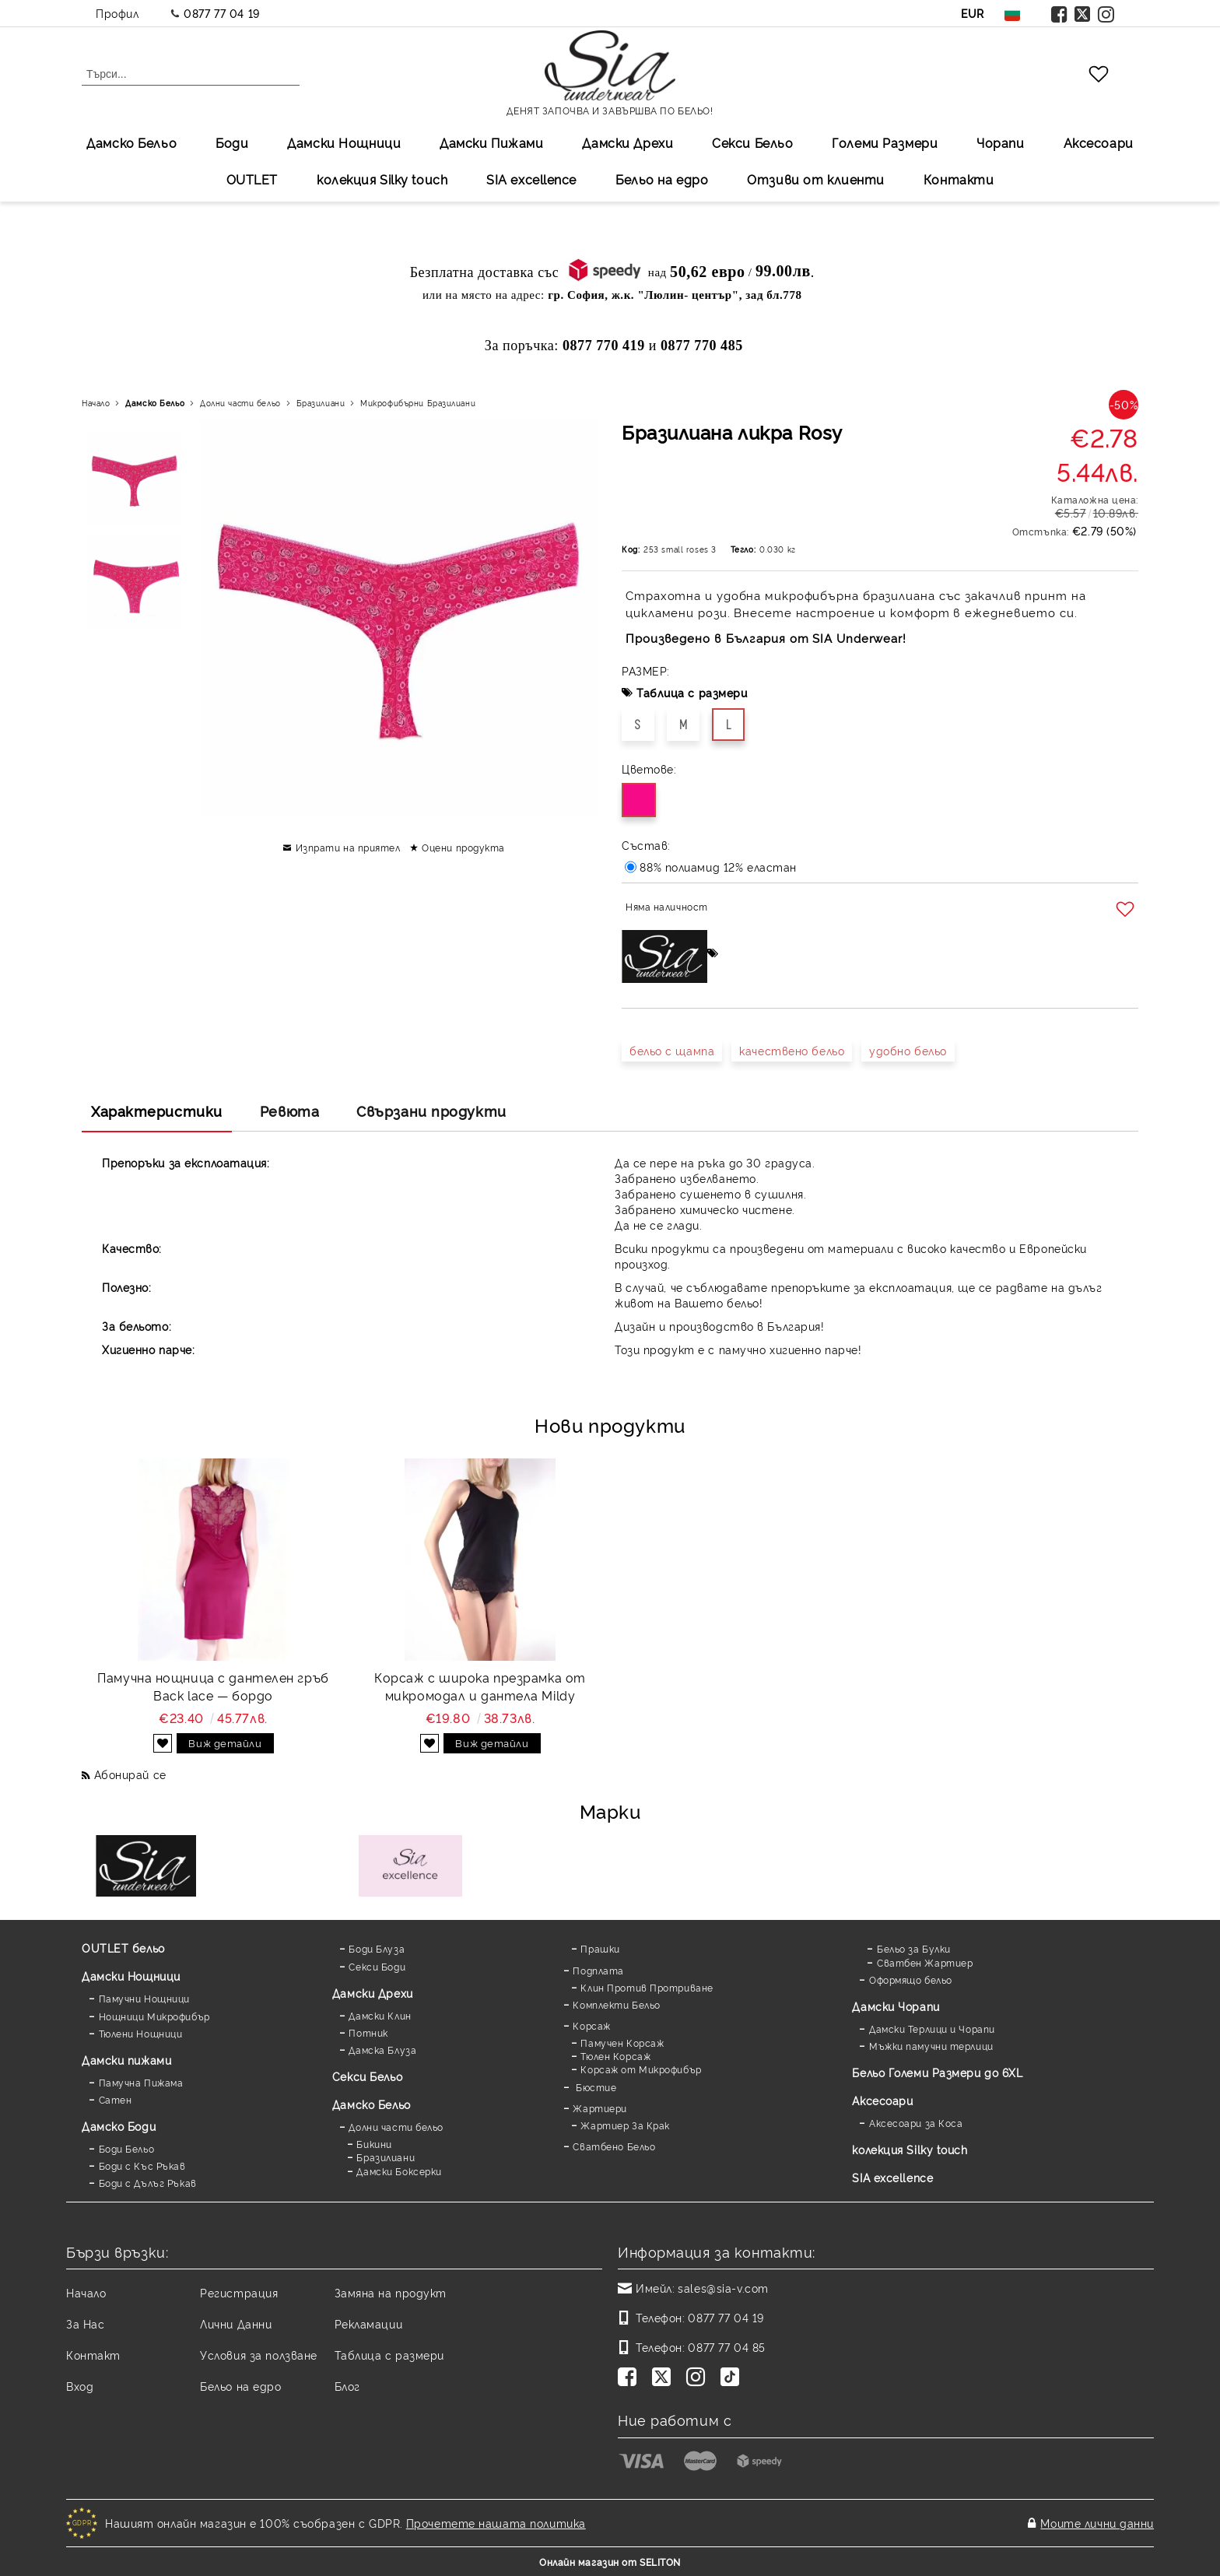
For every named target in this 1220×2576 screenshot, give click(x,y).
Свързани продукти (431, 1110)
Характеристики (157, 1110)
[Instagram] (698, 2378)
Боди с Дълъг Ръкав (148, 2182)
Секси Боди (377, 1966)
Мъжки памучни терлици (931, 2045)
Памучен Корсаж (622, 2042)
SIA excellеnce (531, 179)
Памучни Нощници (144, 1998)
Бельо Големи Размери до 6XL (937, 2072)
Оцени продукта (463, 847)
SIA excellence (892, 2177)
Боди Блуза (377, 1948)
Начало (96, 403)
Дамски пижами (126, 2059)
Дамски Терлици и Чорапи (932, 2028)
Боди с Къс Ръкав (142, 2165)
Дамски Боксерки (398, 2171)
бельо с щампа (671, 1050)
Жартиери (599, 2107)
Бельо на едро (661, 179)
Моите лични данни (1097, 2522)
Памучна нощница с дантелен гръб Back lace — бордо (212, 1686)
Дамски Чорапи (895, 2006)
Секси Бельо (752, 142)
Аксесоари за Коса (916, 2122)
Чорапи (1000, 142)
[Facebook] (630, 2378)
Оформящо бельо (910, 1979)
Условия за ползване (258, 2354)
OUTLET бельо (123, 1947)
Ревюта (289, 1110)
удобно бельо (908, 1050)
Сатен (115, 2099)
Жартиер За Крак (624, 2125)
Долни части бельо (240, 403)
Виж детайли (224, 1742)
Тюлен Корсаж (615, 2055)
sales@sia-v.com (723, 2287)
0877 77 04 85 (726, 2346)
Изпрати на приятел (348, 847)
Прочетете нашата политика (496, 2522)
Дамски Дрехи (627, 142)
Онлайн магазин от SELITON (610, 2561)
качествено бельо (791, 1050)
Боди (232, 142)
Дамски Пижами (491, 142)
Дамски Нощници (344, 142)
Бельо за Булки (914, 1948)
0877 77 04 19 (221, 12)
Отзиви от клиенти (816, 179)
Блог (347, 2385)
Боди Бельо (127, 2148)
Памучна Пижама (141, 2082)
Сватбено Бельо (614, 2146)
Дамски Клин (380, 2015)
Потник (368, 2032)
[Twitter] (664, 2378)
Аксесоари (1099, 142)
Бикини (373, 2143)
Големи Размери (885, 142)
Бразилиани (320, 403)
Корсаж (591, 2025)
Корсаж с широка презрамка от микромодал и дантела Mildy (480, 1686)
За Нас (85, 2323)
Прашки (599, 1948)
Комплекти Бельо (616, 2004)
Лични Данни (236, 2323)
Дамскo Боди (119, 2125)
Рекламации (369, 2323)
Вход (79, 2385)
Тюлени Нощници (141, 2033)
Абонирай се (130, 1774)
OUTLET (252, 179)
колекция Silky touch (382, 179)
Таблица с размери (692, 692)
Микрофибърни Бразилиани (417, 403)
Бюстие (594, 2086)
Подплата (598, 1970)
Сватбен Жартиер (925, 1962)
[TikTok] (732, 2378)
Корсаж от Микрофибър (640, 2069)
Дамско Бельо (131, 142)
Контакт (93, 2354)
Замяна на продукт (391, 2292)
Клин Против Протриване (646, 1987)
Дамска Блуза (382, 2049)
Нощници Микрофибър (154, 2016)
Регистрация (239, 2292)
